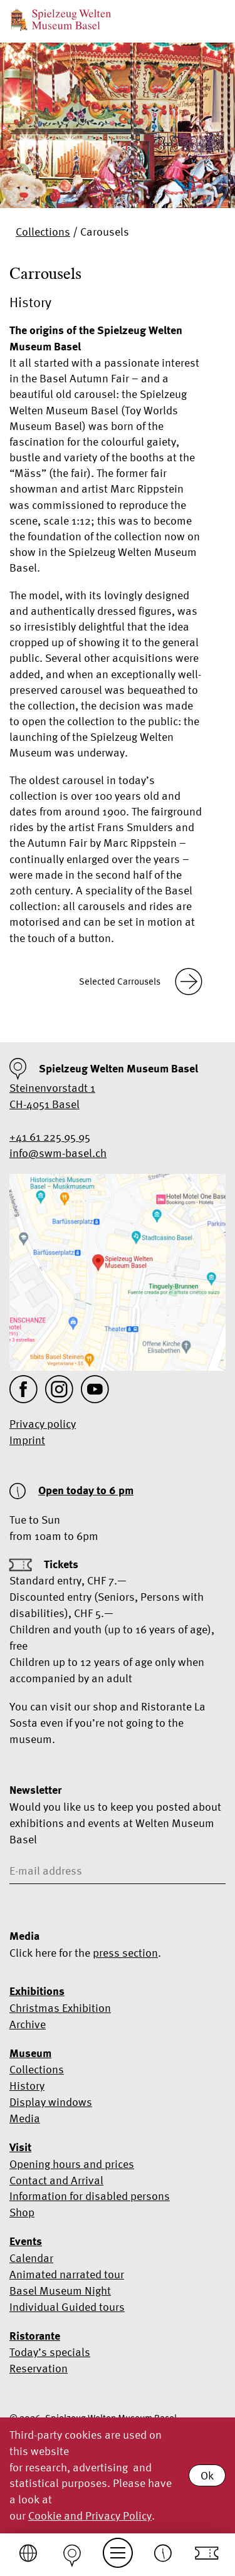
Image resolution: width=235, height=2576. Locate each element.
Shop (21, 2212)
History (26, 2085)
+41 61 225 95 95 (49, 1136)
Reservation (38, 2368)
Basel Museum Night (60, 2290)
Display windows (50, 2101)
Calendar (31, 2257)
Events (25, 2241)
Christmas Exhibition (60, 2007)
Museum (30, 2053)
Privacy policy (42, 1423)
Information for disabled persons (89, 2195)
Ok (207, 2475)
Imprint (27, 1440)
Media (24, 2118)
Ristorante (34, 2335)
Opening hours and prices (71, 2163)
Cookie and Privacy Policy (90, 2515)
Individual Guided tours (67, 2306)
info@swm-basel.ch (58, 1153)
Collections (43, 231)
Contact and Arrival (56, 2180)
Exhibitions (37, 1991)
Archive (27, 2024)
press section (125, 1952)
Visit (20, 2147)
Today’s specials (49, 2352)
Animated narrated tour (66, 2274)
